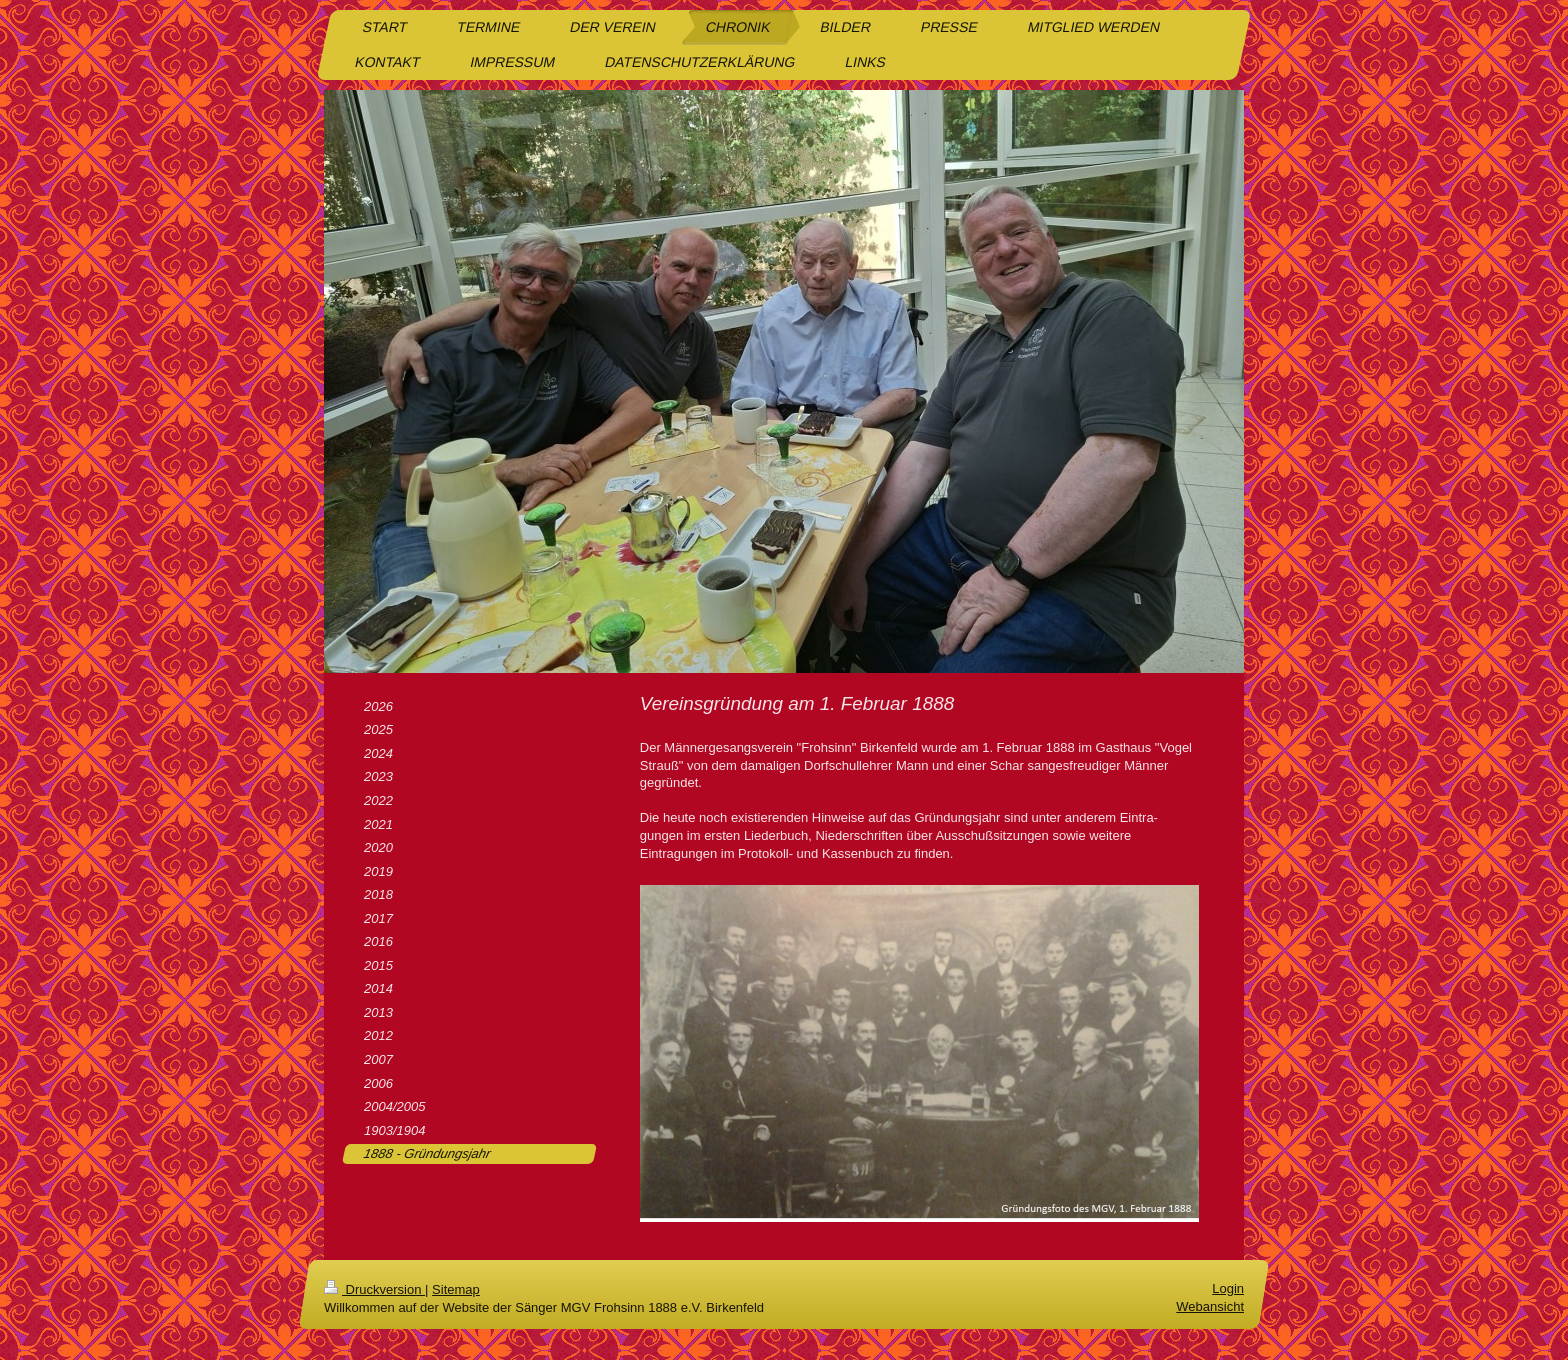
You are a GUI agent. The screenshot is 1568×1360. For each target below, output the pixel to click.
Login (1228, 1288)
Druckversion (374, 1289)
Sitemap (456, 1289)
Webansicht (1210, 1306)
